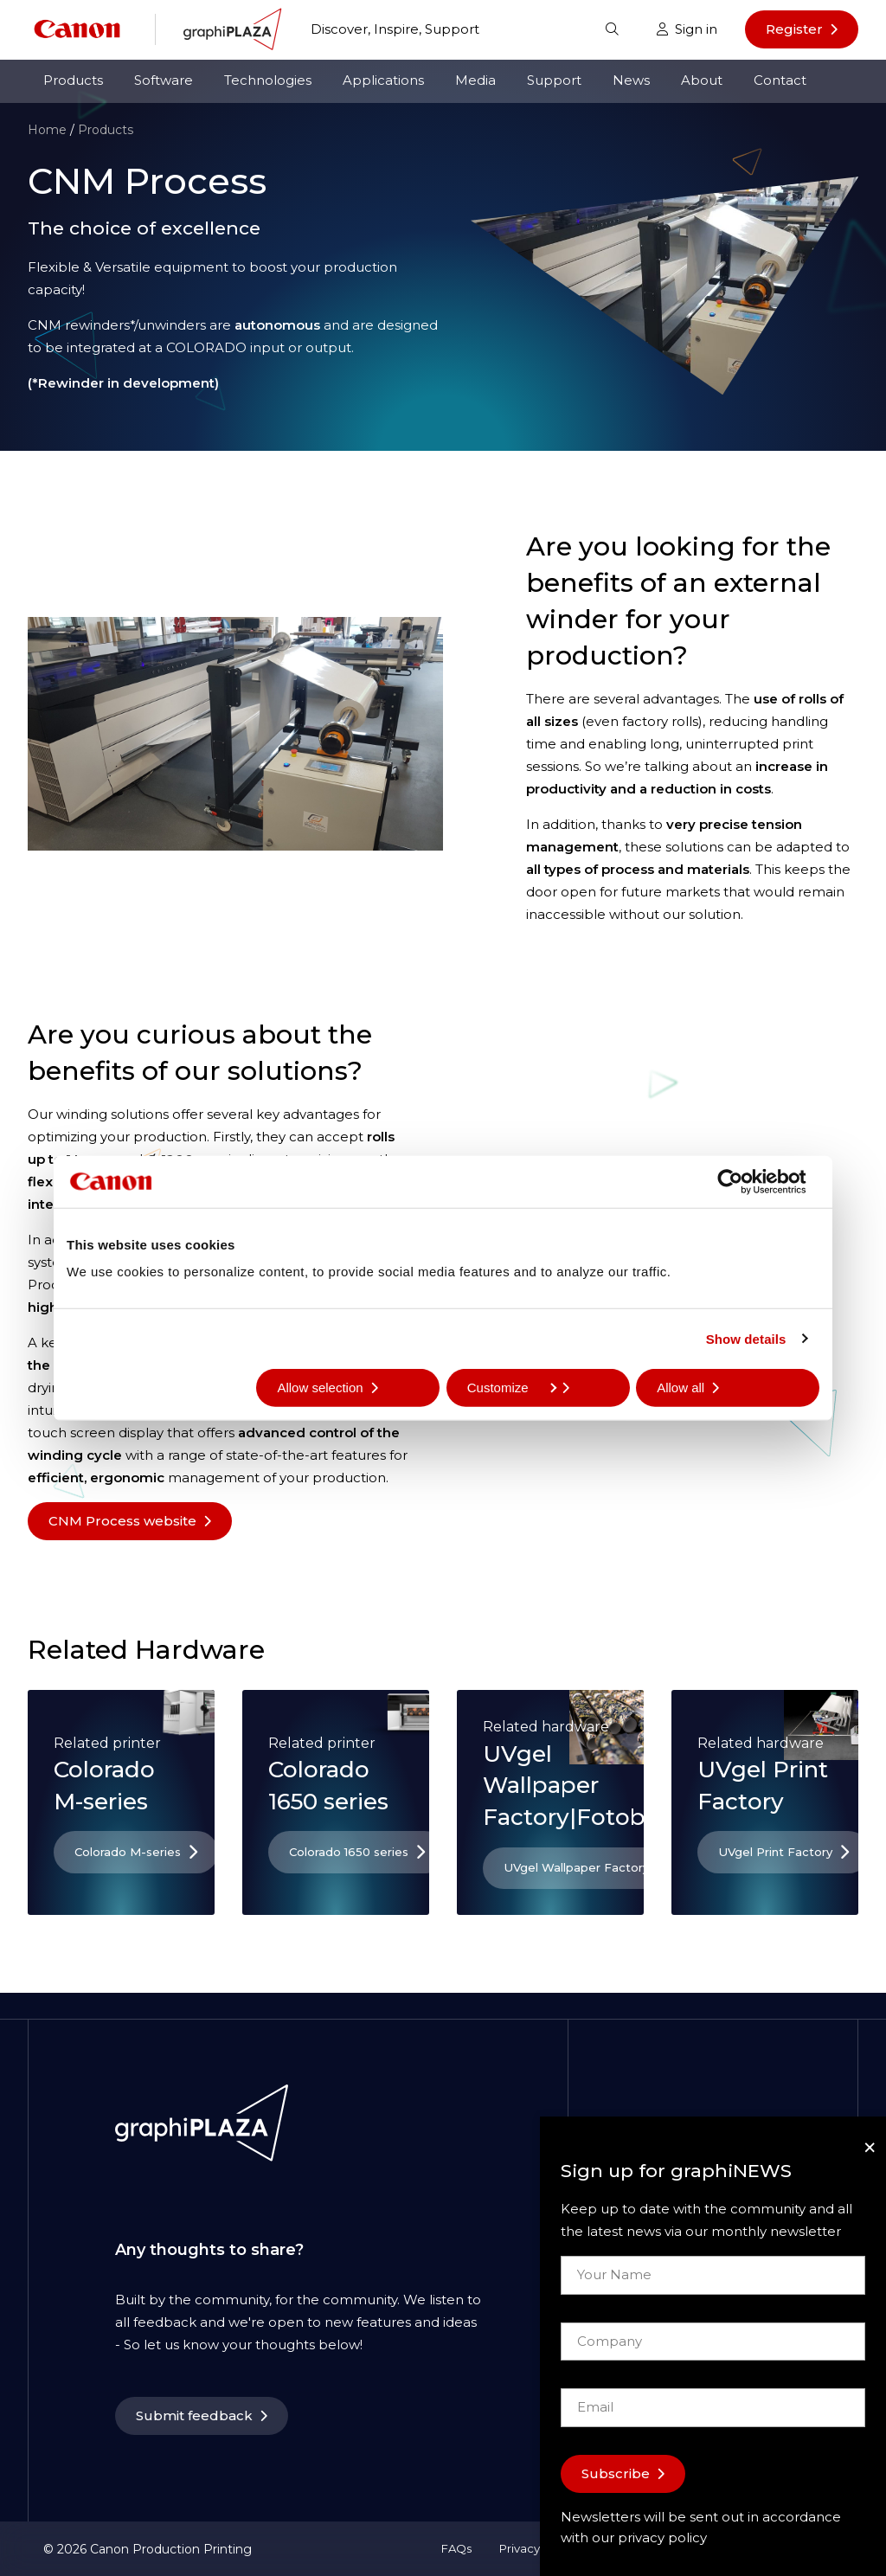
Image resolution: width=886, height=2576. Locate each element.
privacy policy (662, 2537)
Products (73, 80)
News (631, 80)
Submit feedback (194, 2415)
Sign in (687, 29)
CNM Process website (122, 1521)
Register (794, 29)
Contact (780, 80)
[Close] (869, 2147)
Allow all (680, 1387)
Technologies (267, 80)
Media (475, 80)
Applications (383, 80)
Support (554, 80)
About (701, 80)
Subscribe (615, 2473)
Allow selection (320, 1387)
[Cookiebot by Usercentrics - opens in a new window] (743, 1181)
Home (47, 130)
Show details (746, 1338)
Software (163, 80)
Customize (511, 1387)
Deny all (110, 1387)
